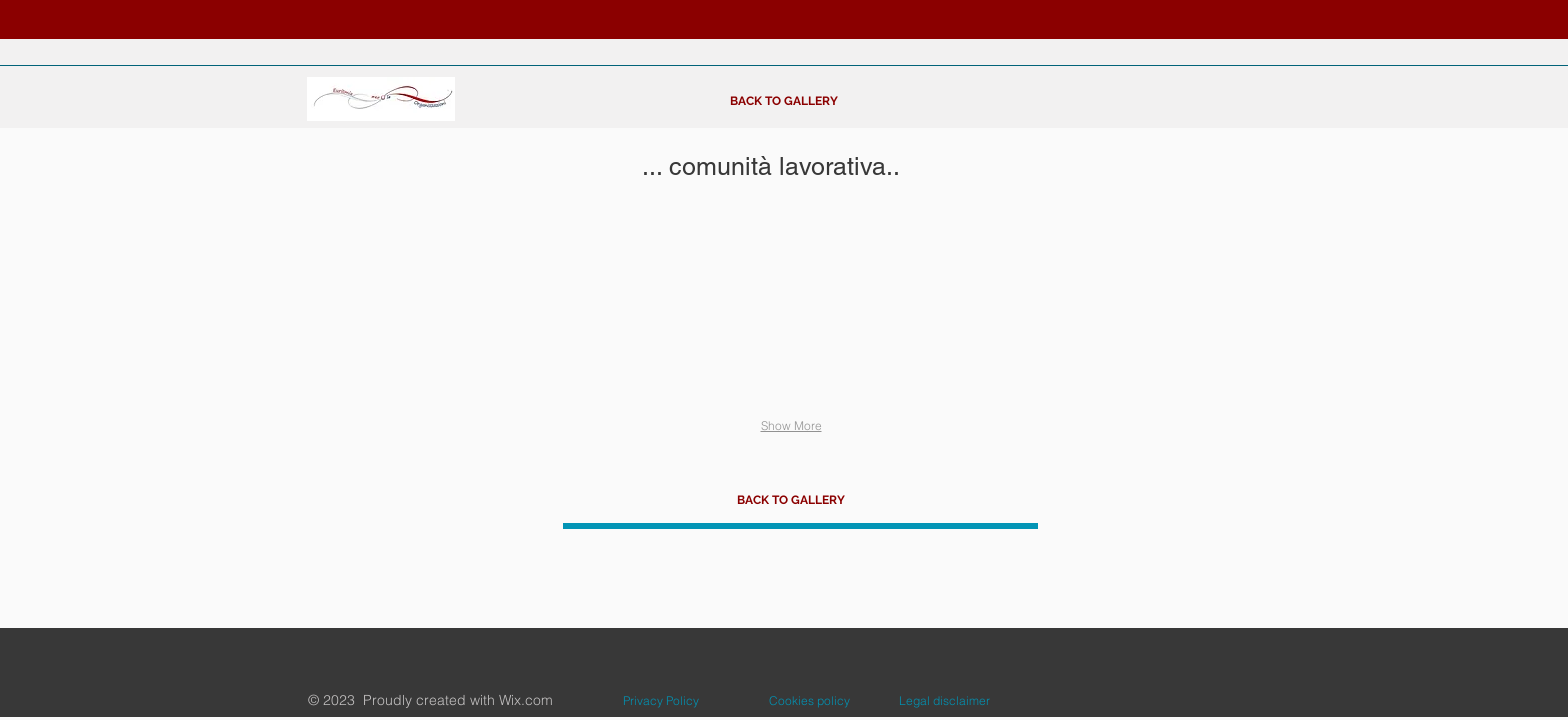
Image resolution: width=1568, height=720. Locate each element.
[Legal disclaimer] (944, 701)
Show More (791, 425)
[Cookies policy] (809, 701)
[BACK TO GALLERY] (784, 101)
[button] (399, 310)
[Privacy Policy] (660, 701)
